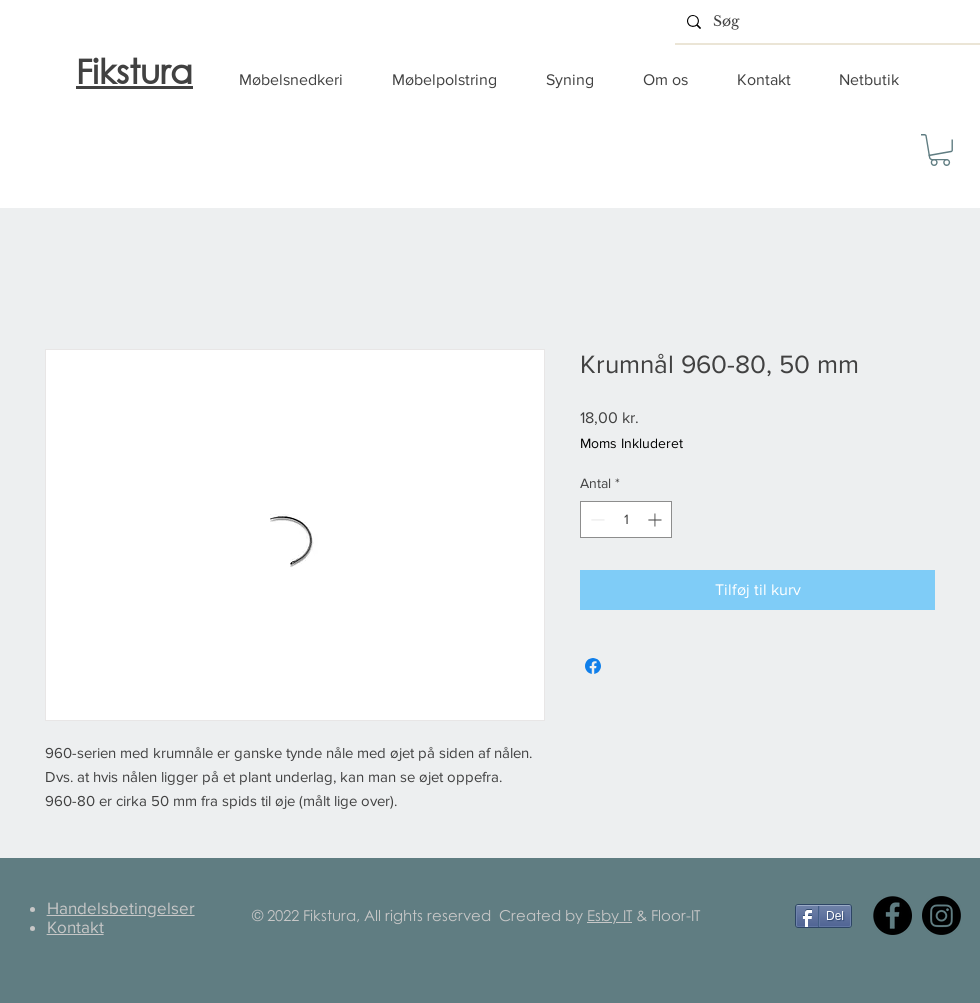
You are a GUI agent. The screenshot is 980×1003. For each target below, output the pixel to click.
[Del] (823, 916)
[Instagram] (941, 915)
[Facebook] (892, 915)
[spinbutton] (626, 519)
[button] (300, 80)
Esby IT (609, 915)
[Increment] (656, 519)
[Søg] (825, 21)
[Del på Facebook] (593, 666)
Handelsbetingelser (121, 907)
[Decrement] (595, 519)
